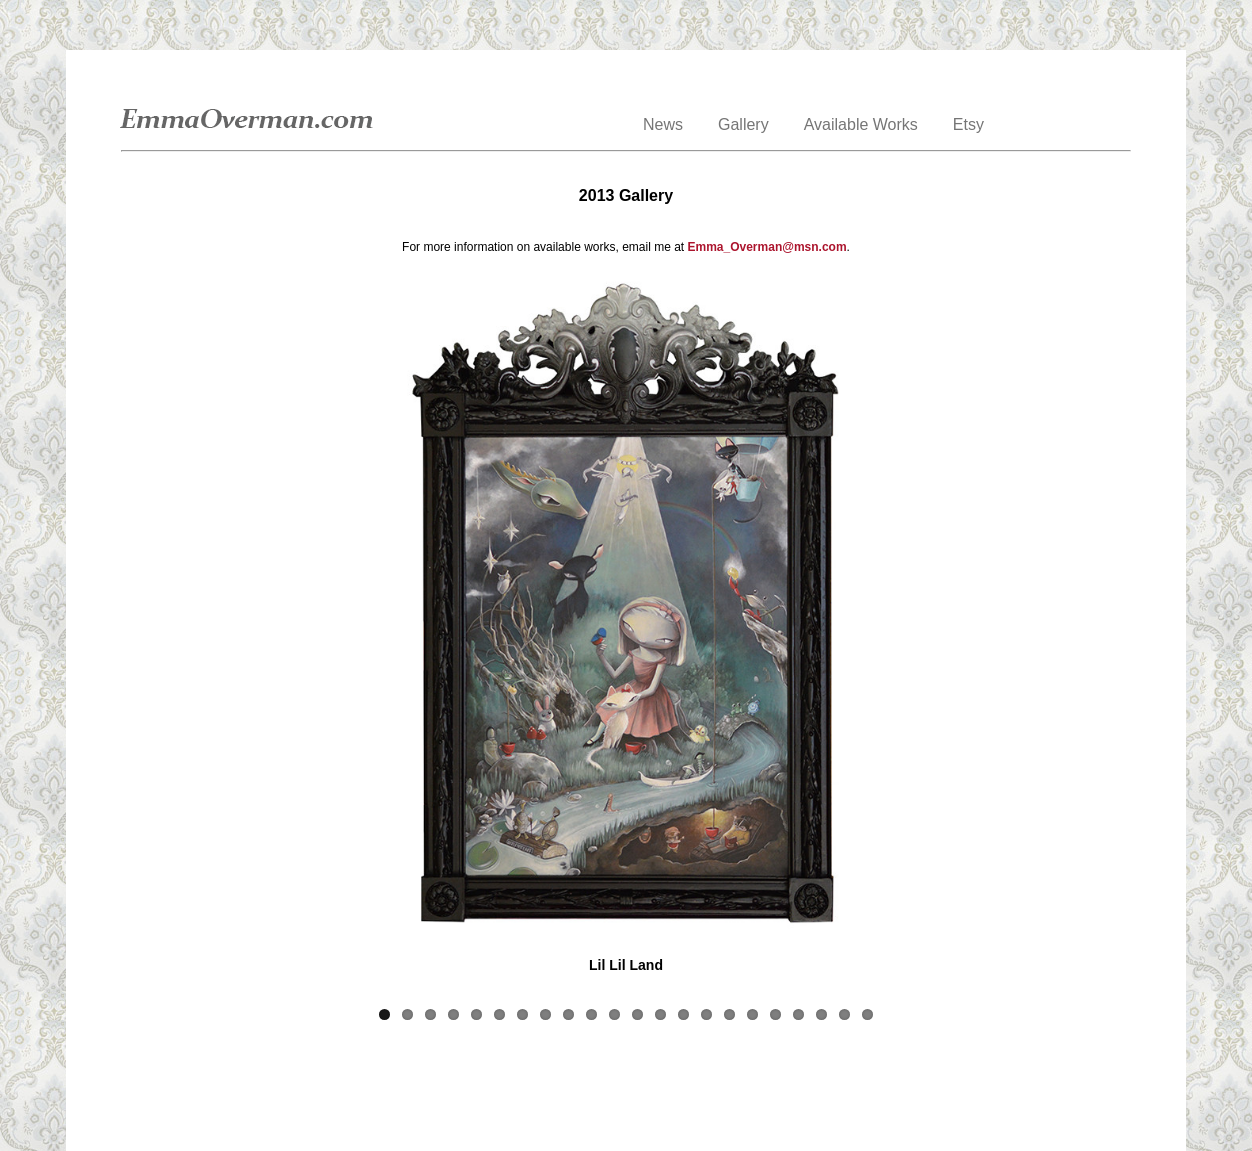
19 (798, 1014)
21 (844, 1014)
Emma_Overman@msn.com (767, 247)
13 (660, 1014)
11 (614, 1014)
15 (706, 1014)
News (663, 124)
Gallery (743, 124)
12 (637, 1014)
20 (821, 1014)
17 (752, 1014)
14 (683, 1014)
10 (591, 1014)
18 (775, 1014)
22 (867, 1014)
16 (729, 1014)
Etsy (968, 124)
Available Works (861, 124)
